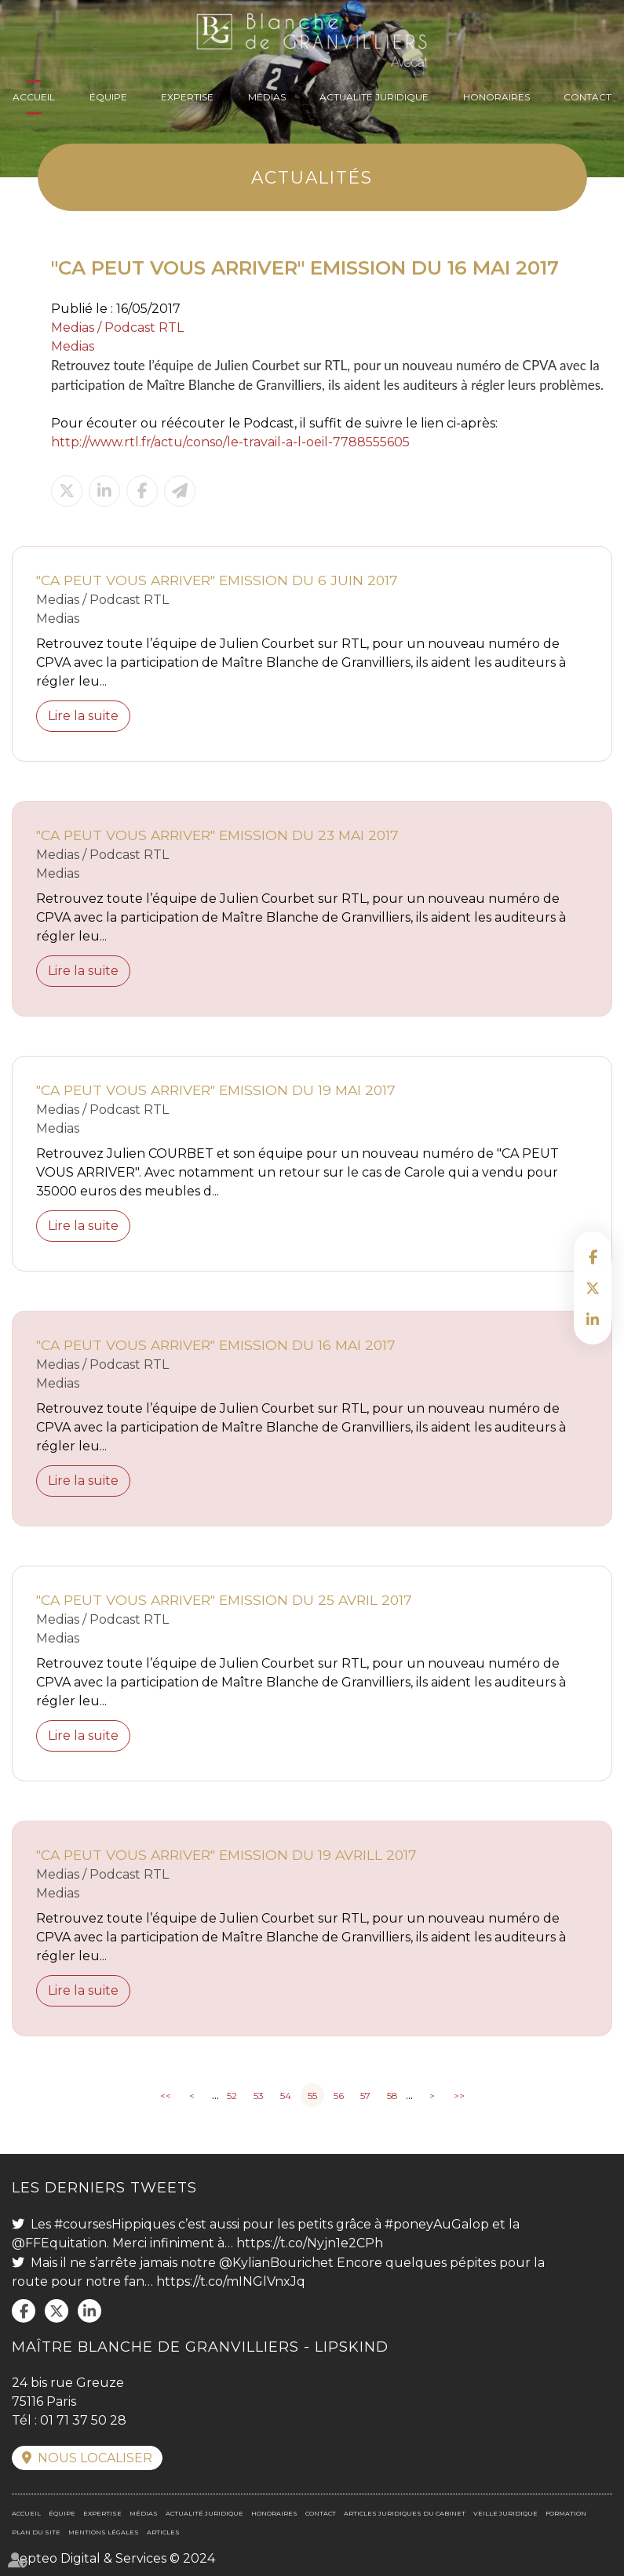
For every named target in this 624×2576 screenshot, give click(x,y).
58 (392, 2095)
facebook (592, 1256)
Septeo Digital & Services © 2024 (113, 2558)
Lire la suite (83, 715)
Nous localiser (95, 2457)
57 (365, 2095)
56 (339, 2095)
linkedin (592, 1319)
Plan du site (36, 2532)
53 (259, 2095)
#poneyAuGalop (437, 2224)
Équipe (108, 97)
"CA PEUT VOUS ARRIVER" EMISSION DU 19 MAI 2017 (216, 1090)
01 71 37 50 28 (83, 2420)
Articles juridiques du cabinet (404, 2513)
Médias (267, 97)
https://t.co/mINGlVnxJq (230, 2281)
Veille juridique (505, 2513)
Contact (587, 97)
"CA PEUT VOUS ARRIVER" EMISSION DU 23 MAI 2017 (217, 835)
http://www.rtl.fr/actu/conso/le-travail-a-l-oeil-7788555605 (230, 442)
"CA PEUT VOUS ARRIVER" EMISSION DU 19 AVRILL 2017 (226, 1854)
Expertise (187, 97)
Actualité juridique (374, 97)
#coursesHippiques (114, 2224)
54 (285, 2095)
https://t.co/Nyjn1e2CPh (309, 2243)
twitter (592, 1288)
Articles (163, 2532)
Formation (566, 2513)
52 (232, 2095)
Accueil (34, 97)
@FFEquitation (59, 2243)
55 (312, 2095)
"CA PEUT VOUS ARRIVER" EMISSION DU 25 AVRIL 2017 (224, 1600)
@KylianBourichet (276, 2262)
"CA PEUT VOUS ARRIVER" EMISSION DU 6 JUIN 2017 (217, 580)
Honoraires (496, 97)
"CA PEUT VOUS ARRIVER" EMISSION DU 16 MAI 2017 (216, 1345)
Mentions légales (103, 2532)
